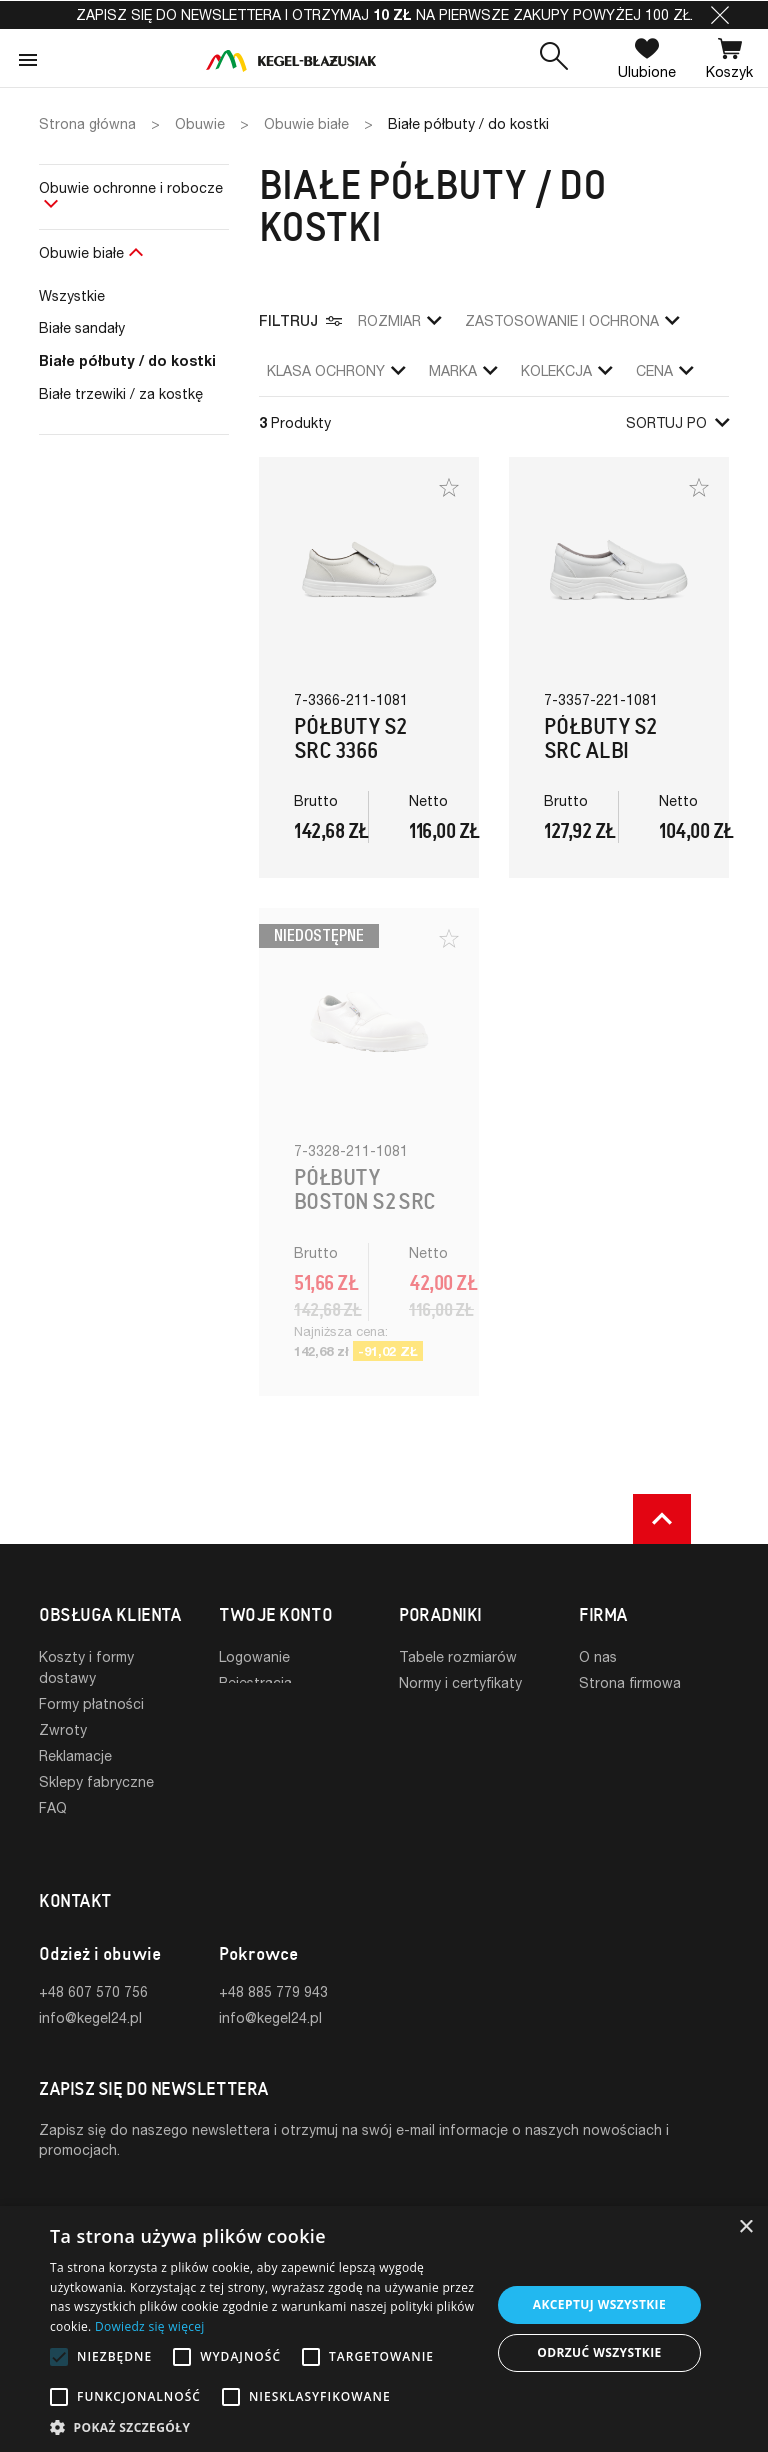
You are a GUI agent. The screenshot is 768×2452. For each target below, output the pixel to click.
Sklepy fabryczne (96, 1781)
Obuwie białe (81, 252)
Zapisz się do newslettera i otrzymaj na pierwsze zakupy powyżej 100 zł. (384, 14)
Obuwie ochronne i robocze (131, 187)
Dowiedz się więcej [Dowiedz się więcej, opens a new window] (150, 2326)
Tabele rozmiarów (458, 1656)
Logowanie (254, 1656)
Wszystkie (72, 295)
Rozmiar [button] (399, 320)
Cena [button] (664, 370)
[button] (720, 15)
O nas (598, 1656)
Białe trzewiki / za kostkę (121, 393)
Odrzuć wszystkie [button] (599, 2352)
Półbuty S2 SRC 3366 (350, 738)
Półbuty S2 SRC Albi (600, 738)
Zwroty (63, 1729)
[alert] (384, 2329)
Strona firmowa (630, 1682)
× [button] (745, 2227)
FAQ (53, 1807)
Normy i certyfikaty (460, 1682)
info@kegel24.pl (90, 1985)
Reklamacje (75, 1755)
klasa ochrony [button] (336, 370)
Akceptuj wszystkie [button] (599, 2304)
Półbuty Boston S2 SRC (365, 1189)
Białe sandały (82, 327)
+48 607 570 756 (93, 1959)
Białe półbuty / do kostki (127, 360)
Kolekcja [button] (566, 370)
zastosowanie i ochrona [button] (572, 320)
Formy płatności (91, 1703)
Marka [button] (463, 370)
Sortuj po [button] (677, 422)
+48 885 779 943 (273, 1959)
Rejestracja (255, 1682)
